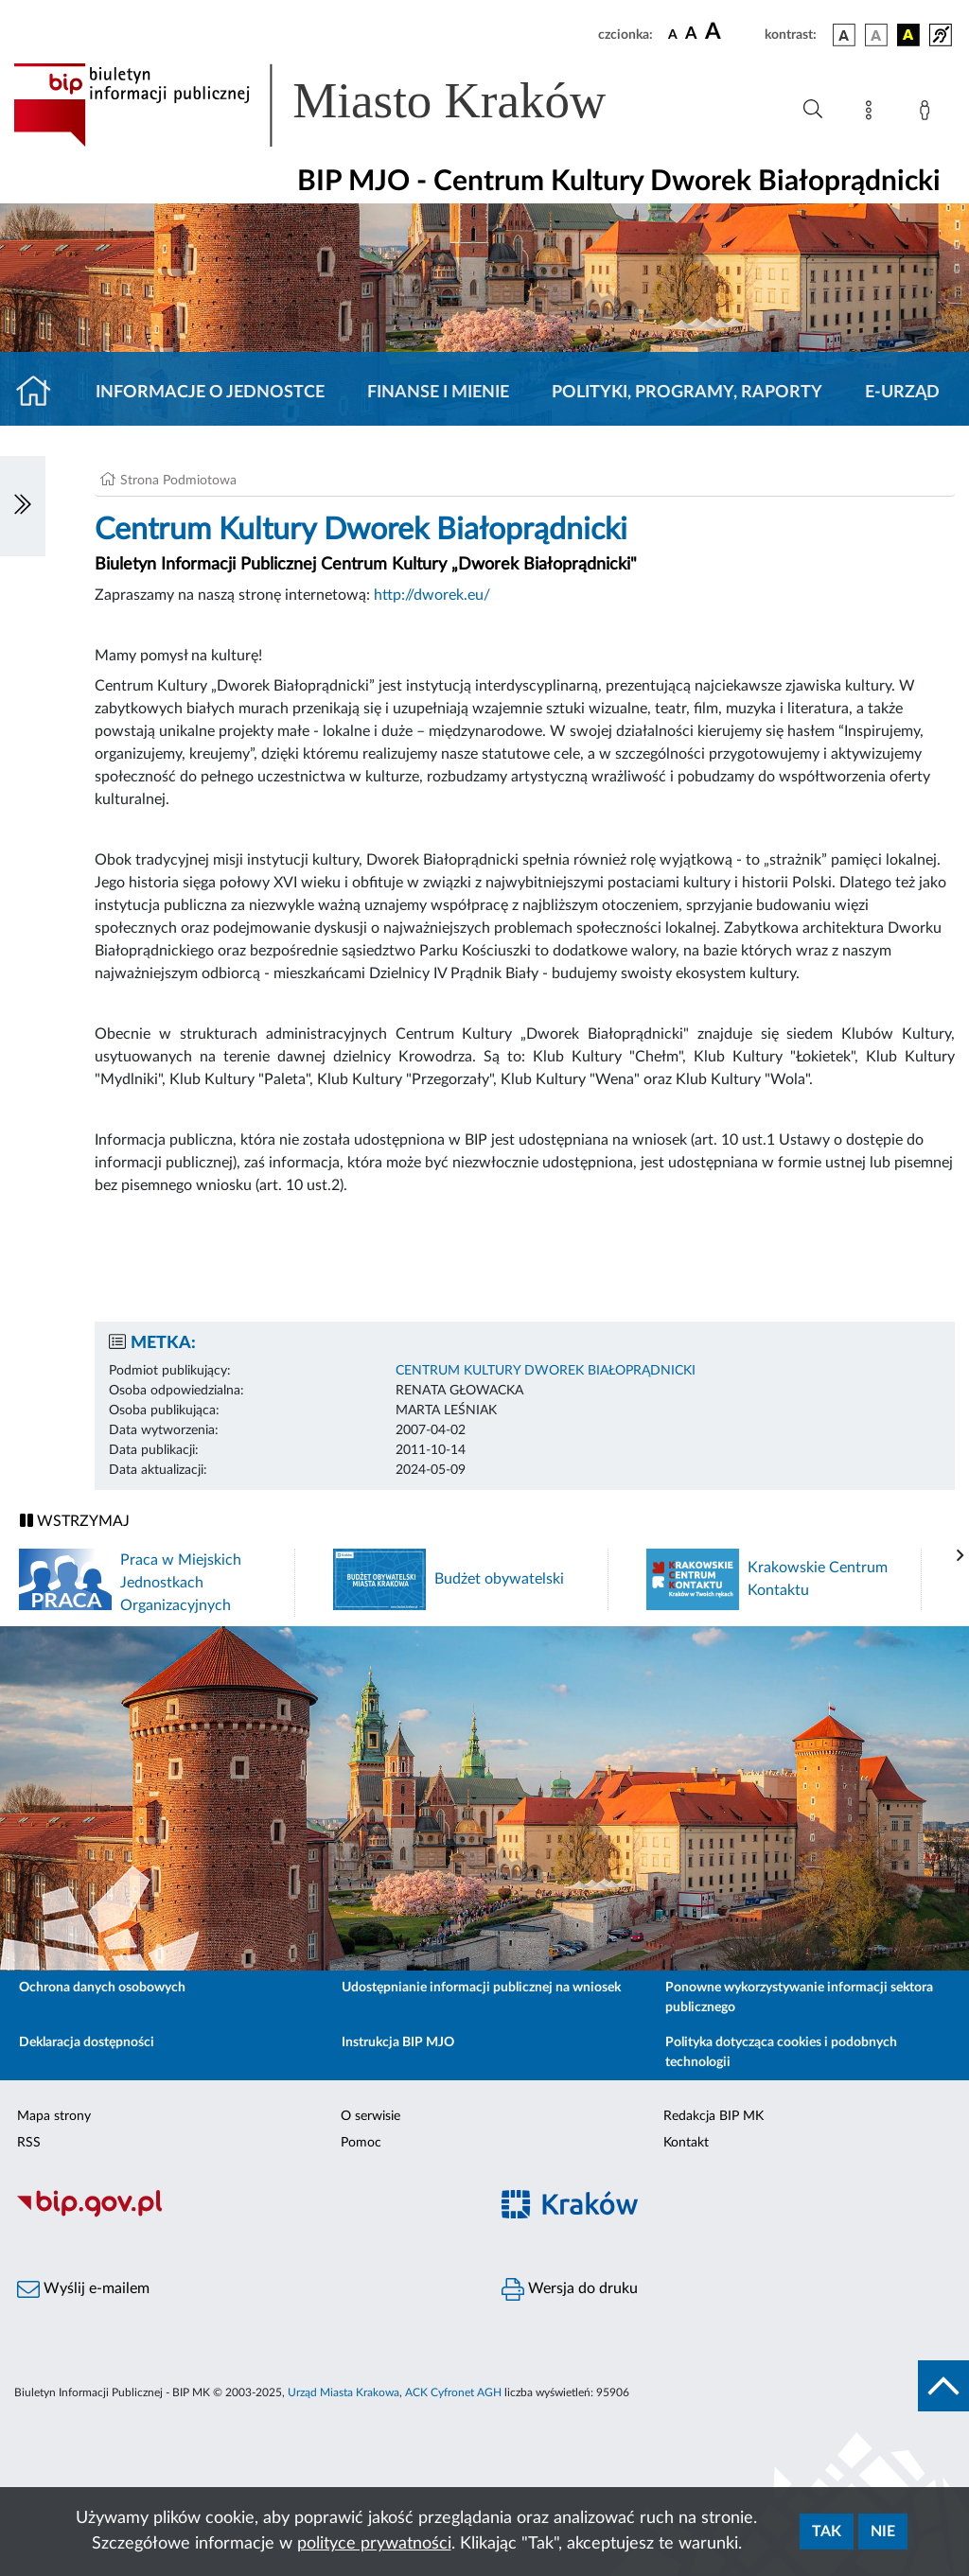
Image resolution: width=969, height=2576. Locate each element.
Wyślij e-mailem (83, 2289)
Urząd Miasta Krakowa (343, 2392)
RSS (29, 2142)
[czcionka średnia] (691, 34)
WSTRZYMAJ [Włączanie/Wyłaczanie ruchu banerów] (75, 1521)
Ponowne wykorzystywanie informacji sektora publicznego (799, 1997)
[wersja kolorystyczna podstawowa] (844, 35)
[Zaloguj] (928, 113)
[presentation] (960, 1556)
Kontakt (686, 2142)
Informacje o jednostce (210, 392)
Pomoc (361, 2142)
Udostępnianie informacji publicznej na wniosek (481, 1987)
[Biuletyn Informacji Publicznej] (242, 2214)
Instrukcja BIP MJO (398, 2042)
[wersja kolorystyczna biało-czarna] (876, 35)
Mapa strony (54, 2116)
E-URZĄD (902, 392)
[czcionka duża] (732, 32)
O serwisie (370, 2116)
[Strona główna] (41, 392)
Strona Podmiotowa (178, 480)
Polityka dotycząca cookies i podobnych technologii (781, 2052)
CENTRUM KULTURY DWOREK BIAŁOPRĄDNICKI (546, 1370)
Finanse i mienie (438, 392)
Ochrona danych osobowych (102, 1987)
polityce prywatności (374, 2543)
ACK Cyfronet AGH (453, 2392)
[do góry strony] (943, 2385)
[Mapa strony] (872, 113)
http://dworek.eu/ (432, 595)
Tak (826, 2531)
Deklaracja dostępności (86, 2042)
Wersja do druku (570, 2289)
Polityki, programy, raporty (687, 392)
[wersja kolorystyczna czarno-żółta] (908, 35)
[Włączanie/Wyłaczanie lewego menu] (22, 506)
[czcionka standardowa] (672, 34)
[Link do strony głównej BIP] (337, 105)
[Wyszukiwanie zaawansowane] (812, 109)
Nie (883, 2531)
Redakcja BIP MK (713, 2116)
